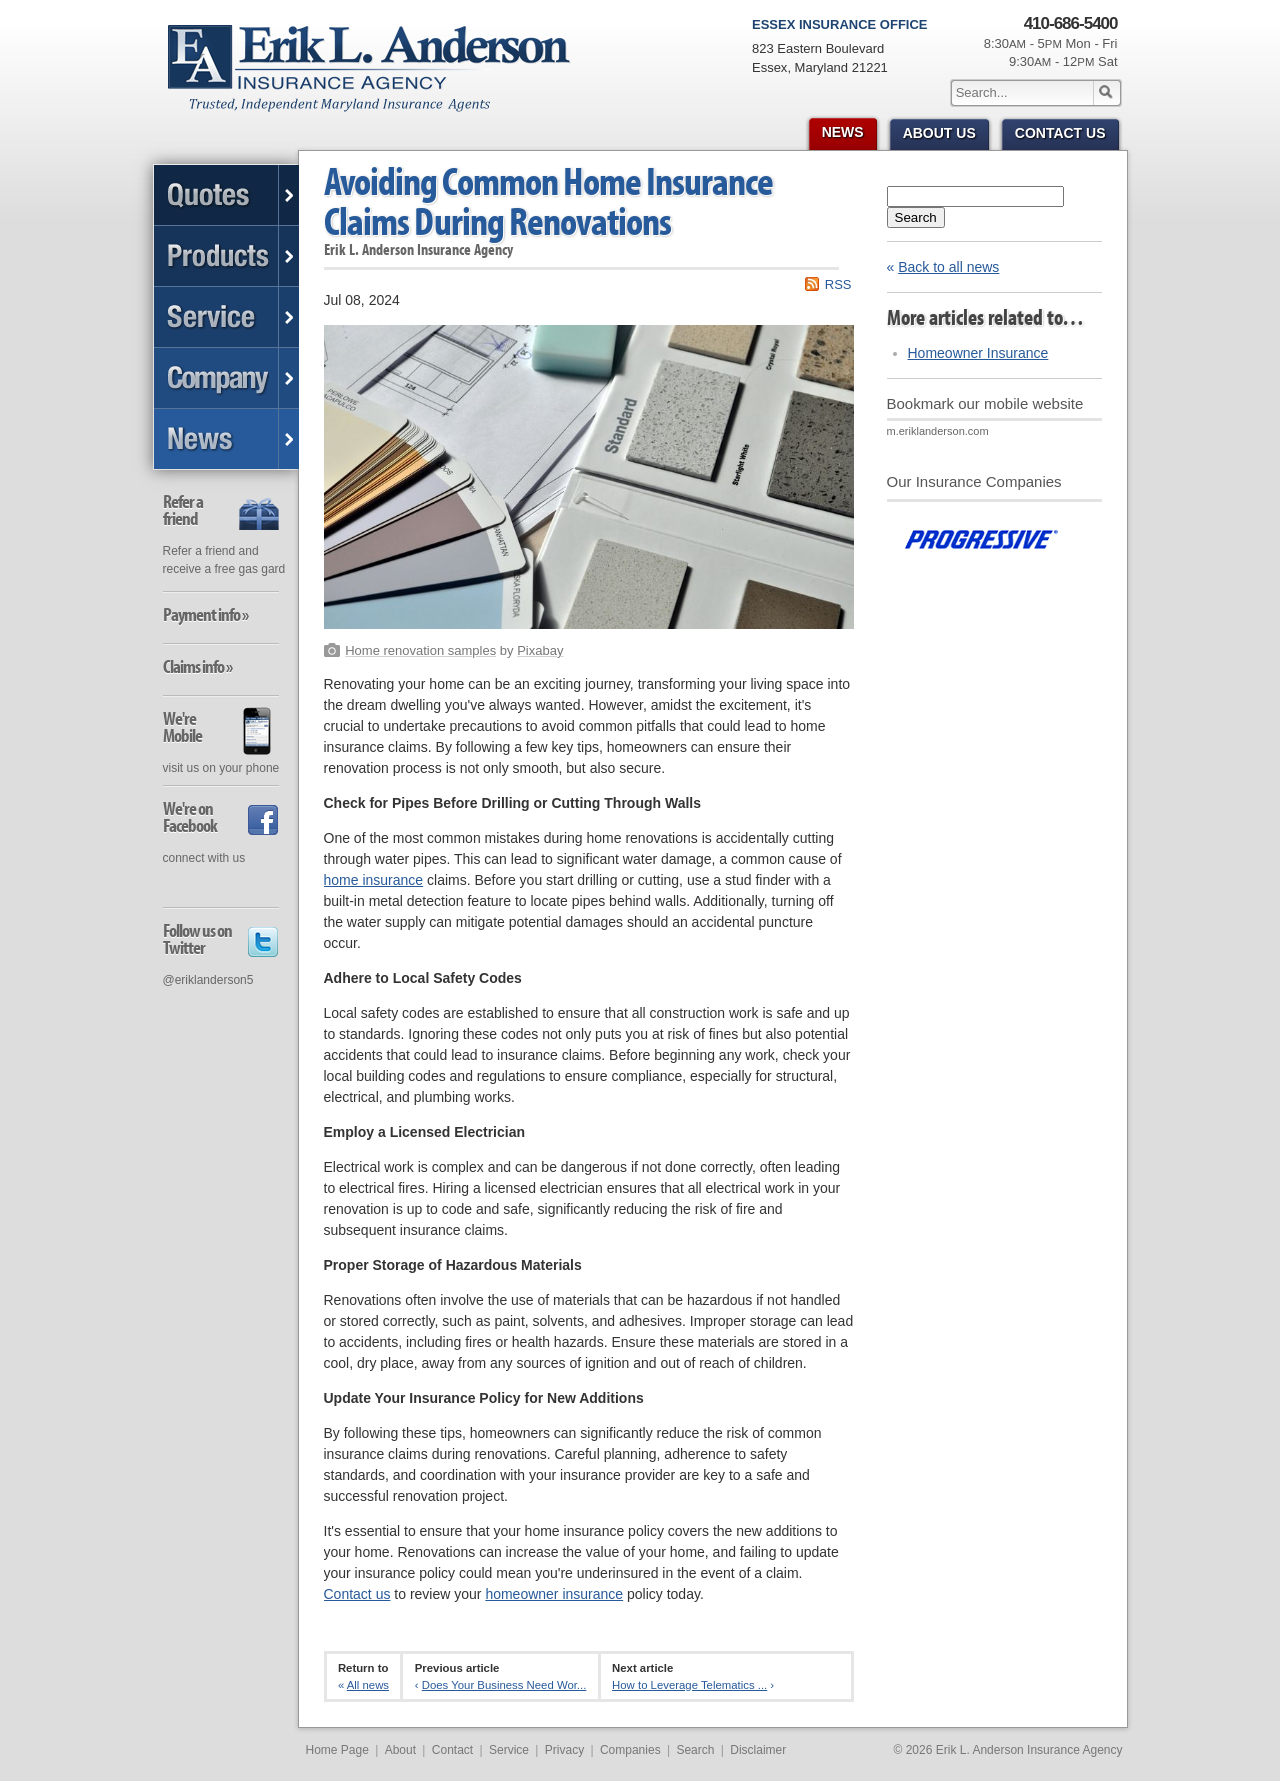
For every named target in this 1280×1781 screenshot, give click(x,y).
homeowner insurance (554, 1594)
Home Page (337, 1750)
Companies (630, 1750)
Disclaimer (758, 1750)
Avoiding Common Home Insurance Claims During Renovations (548, 200)
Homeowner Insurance (978, 353)
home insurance (374, 880)
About (400, 1750)
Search (916, 217)
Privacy (564, 1750)
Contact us (357, 1594)
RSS (838, 284)
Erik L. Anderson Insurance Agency (380, 79)
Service (509, 1750)
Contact (452, 1750)
